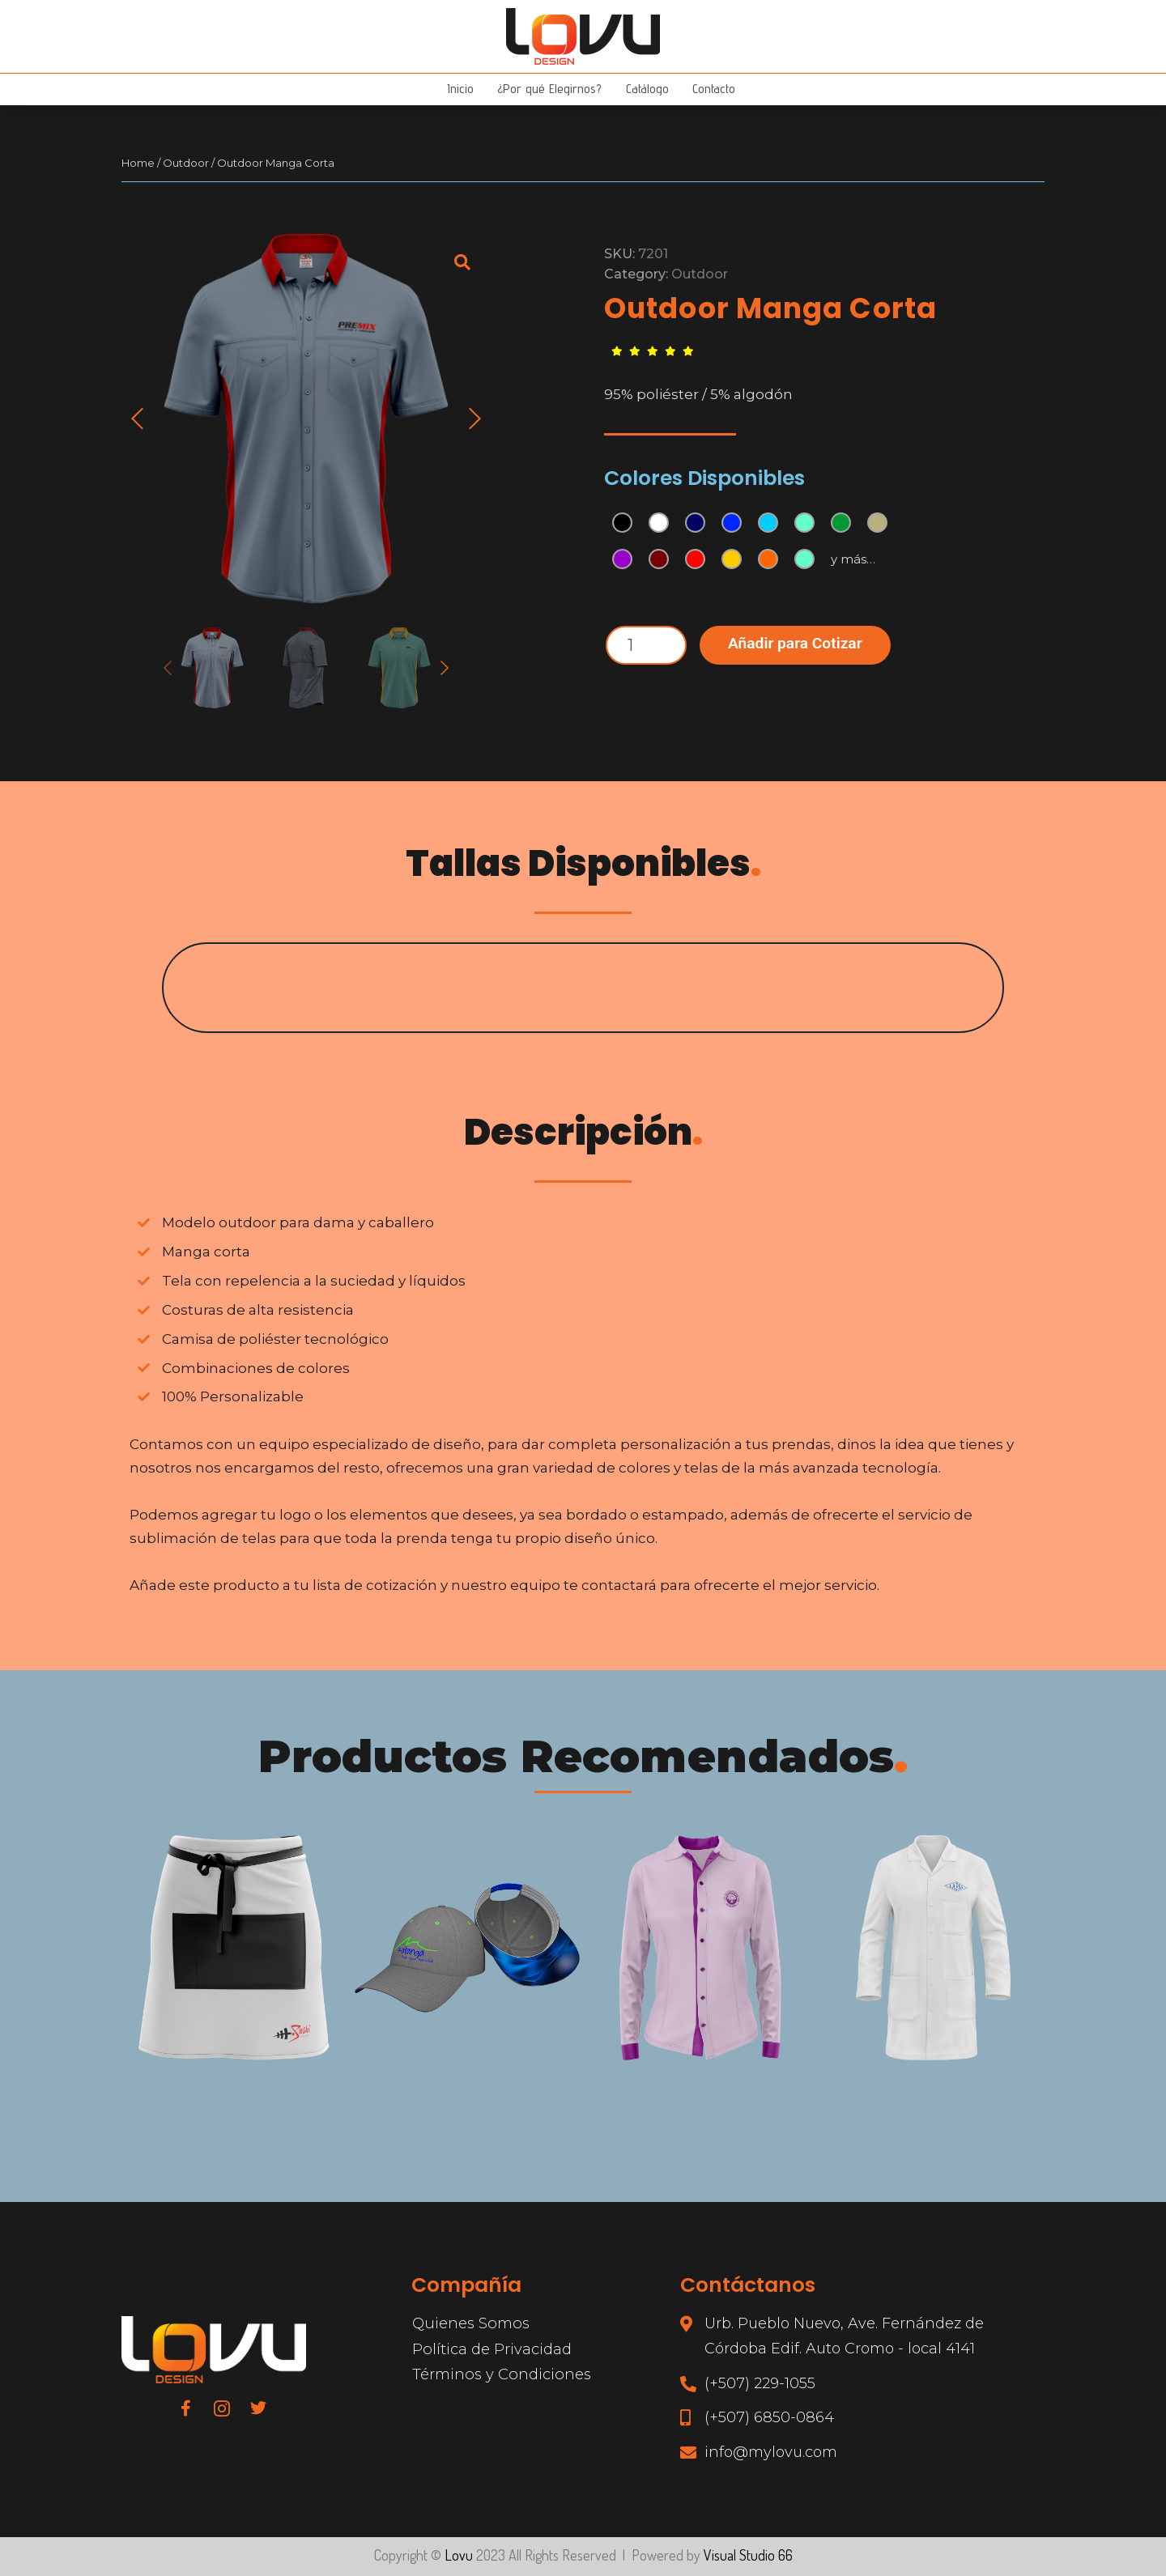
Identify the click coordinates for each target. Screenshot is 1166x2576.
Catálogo (646, 88)
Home (138, 162)
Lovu (459, 2555)
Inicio (461, 88)
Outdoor (186, 162)
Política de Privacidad (490, 2348)
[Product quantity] (646, 645)
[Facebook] (185, 2407)
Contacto (713, 88)
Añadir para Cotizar (795, 643)
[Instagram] (222, 2407)
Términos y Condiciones (499, 2374)
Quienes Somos (468, 2323)
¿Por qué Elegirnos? (549, 88)
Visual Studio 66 (748, 2555)
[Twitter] (258, 2407)
